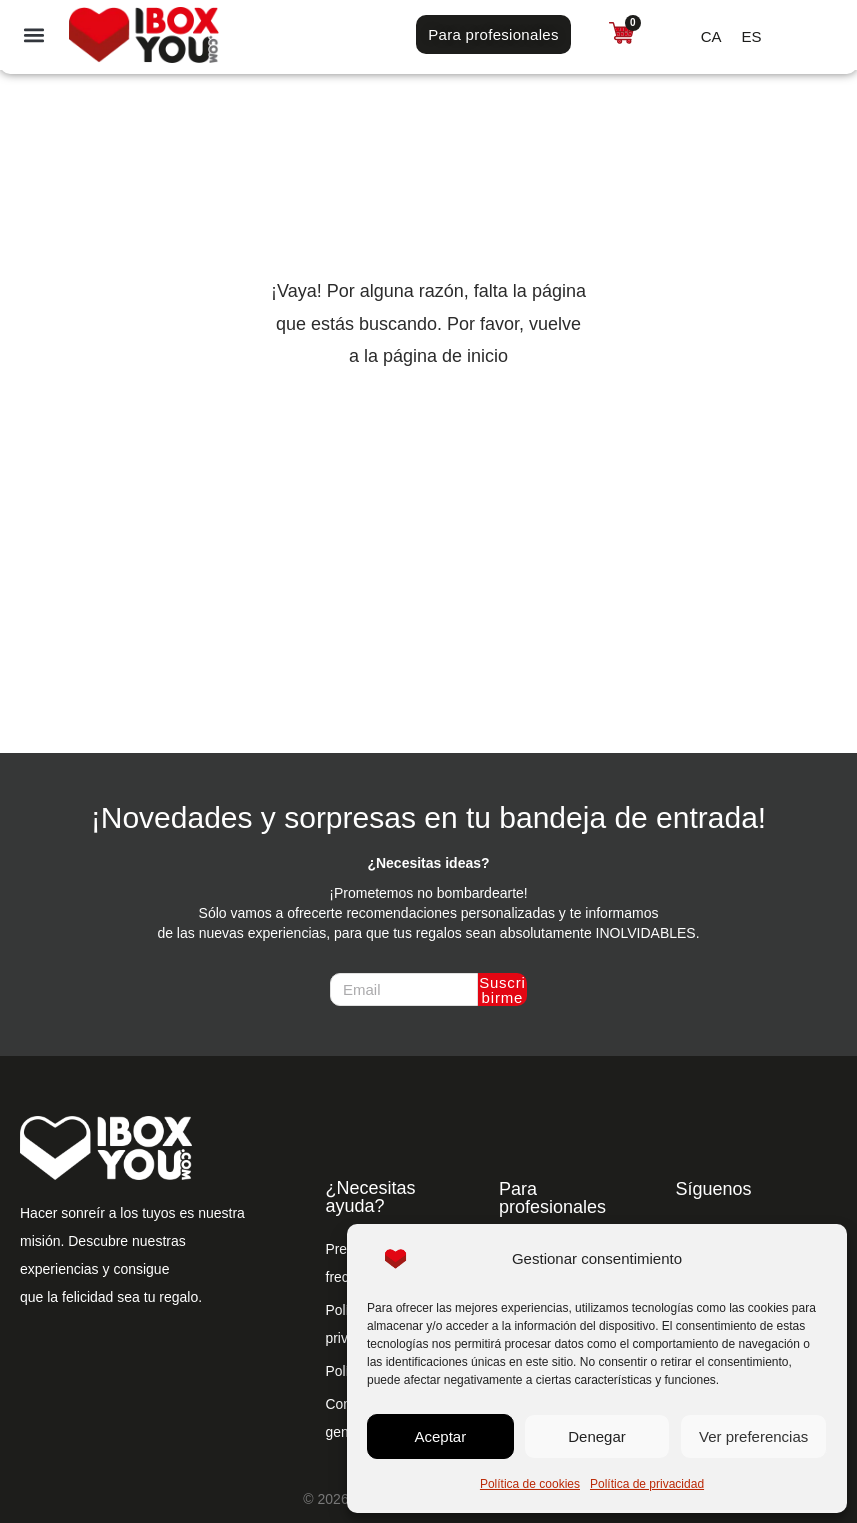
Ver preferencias (753, 1436)
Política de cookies (530, 1484)
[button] (34, 34)
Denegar (597, 1436)
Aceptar (440, 1436)
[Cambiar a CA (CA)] (711, 36)
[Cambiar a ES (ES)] (752, 36)
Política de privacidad (647, 1484)
